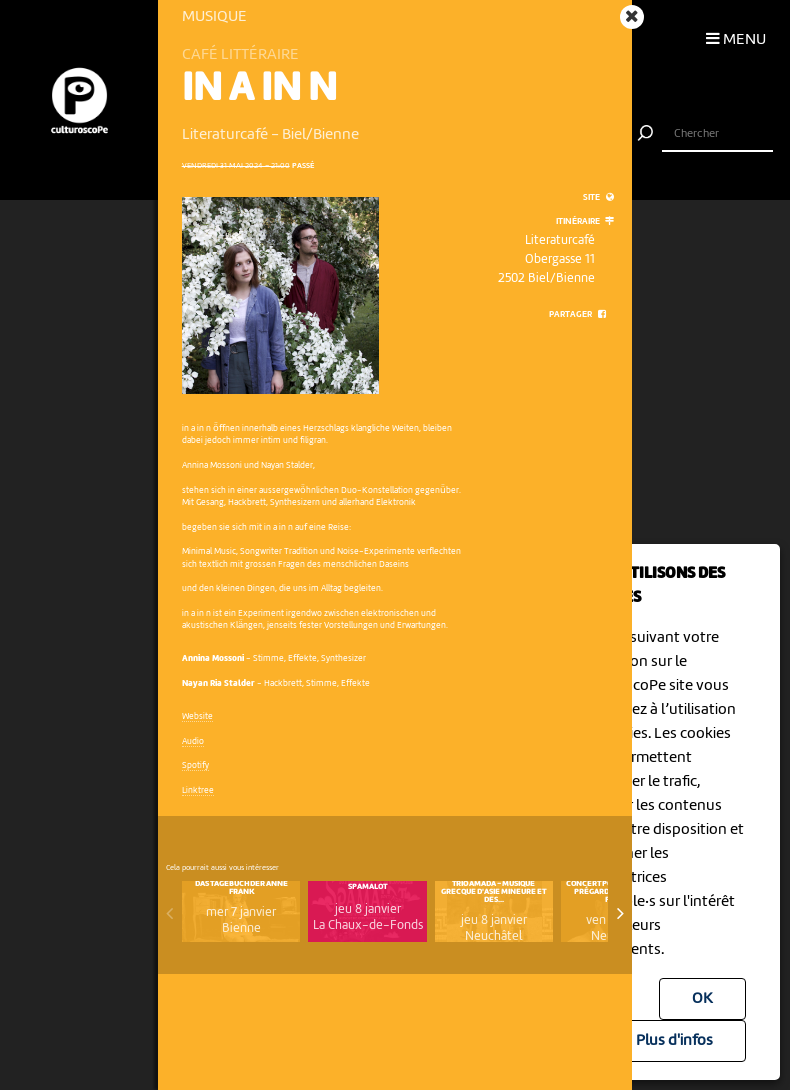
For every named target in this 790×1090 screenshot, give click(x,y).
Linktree (198, 790)
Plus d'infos (674, 1041)
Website (197, 716)
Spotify (195, 765)
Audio (193, 741)
